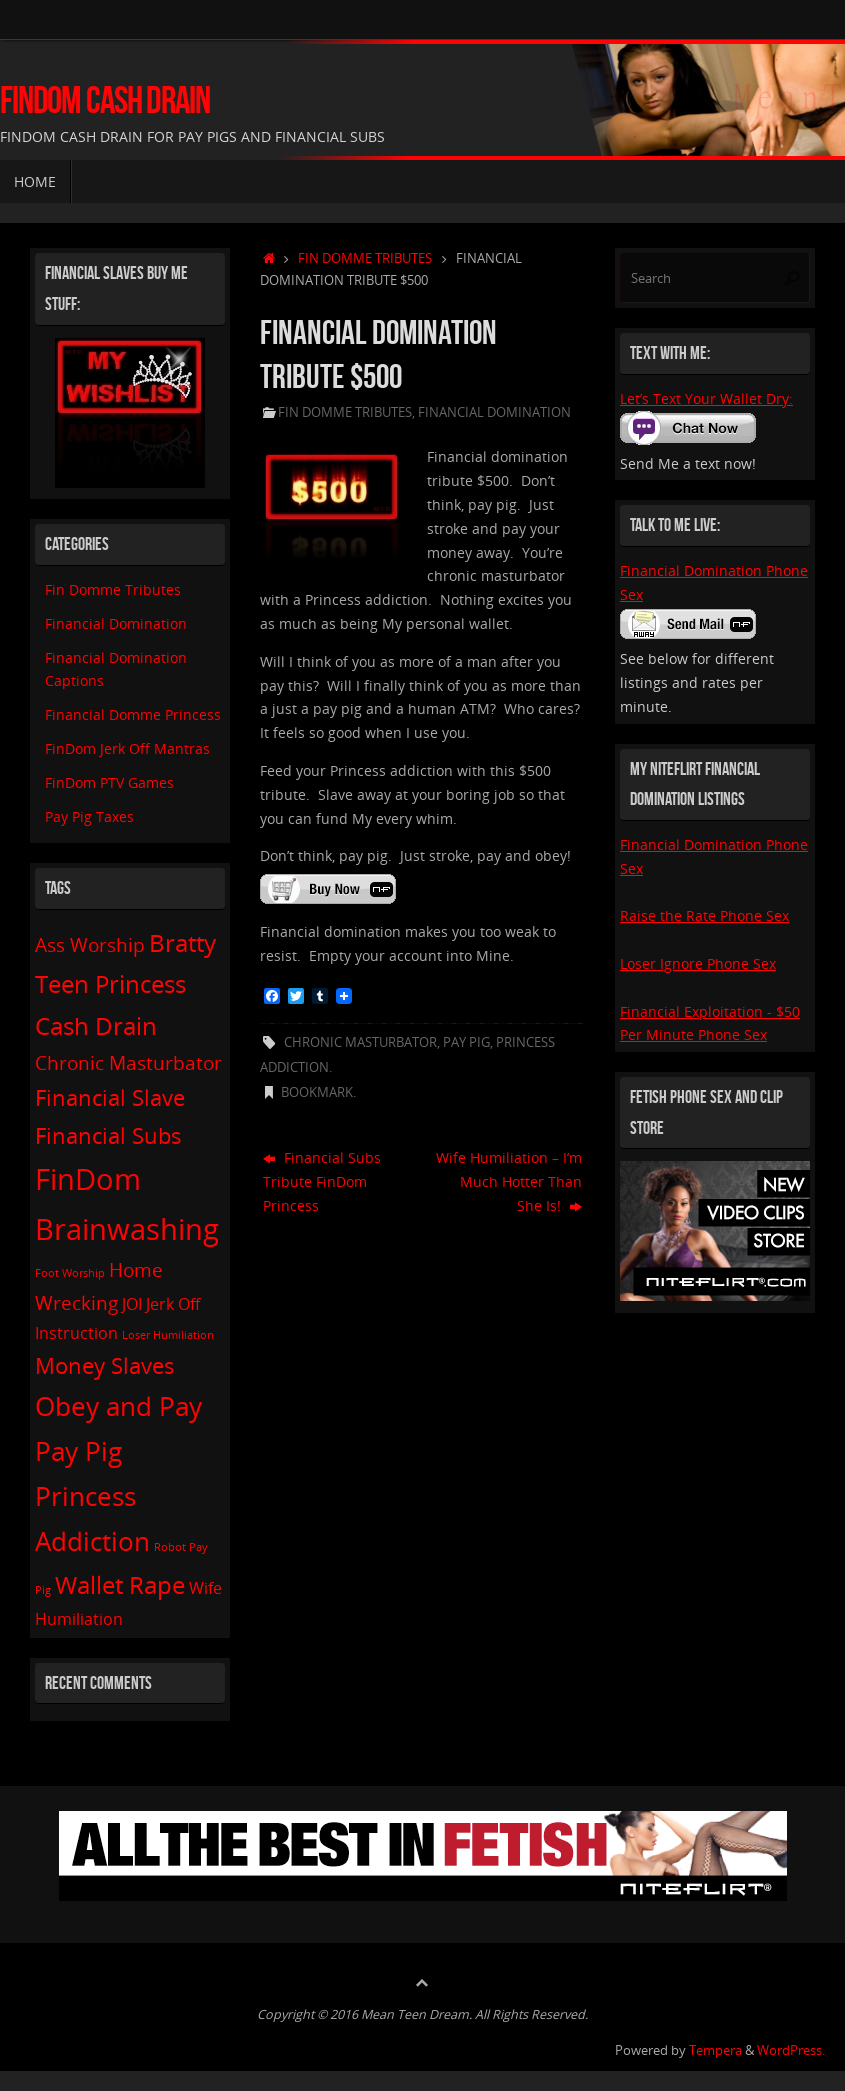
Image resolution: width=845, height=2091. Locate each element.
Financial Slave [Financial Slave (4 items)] (110, 1097)
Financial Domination (494, 412)
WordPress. (791, 2050)
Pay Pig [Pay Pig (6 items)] (78, 1451)
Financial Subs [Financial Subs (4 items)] (108, 1135)
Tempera (715, 2050)
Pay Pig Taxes (89, 816)
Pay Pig (466, 1042)
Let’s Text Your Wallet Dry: (706, 398)
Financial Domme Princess (133, 714)
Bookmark (317, 1092)
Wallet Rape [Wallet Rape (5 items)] (120, 1584)
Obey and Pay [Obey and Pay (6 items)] (118, 1406)
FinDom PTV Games (109, 782)
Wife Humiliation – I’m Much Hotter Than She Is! (509, 1181)
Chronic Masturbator (360, 1042)
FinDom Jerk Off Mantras (127, 748)
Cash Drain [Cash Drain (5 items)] (96, 1025)
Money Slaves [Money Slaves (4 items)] (105, 1365)
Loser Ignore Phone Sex (698, 963)
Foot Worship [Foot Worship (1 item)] (70, 1273)
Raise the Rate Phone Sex (704, 915)
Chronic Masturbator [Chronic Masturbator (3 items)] (128, 1062)
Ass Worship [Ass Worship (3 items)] (90, 944)
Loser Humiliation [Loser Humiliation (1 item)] (168, 1335)
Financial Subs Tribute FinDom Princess (322, 1181)
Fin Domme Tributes (365, 258)
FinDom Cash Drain (105, 100)
